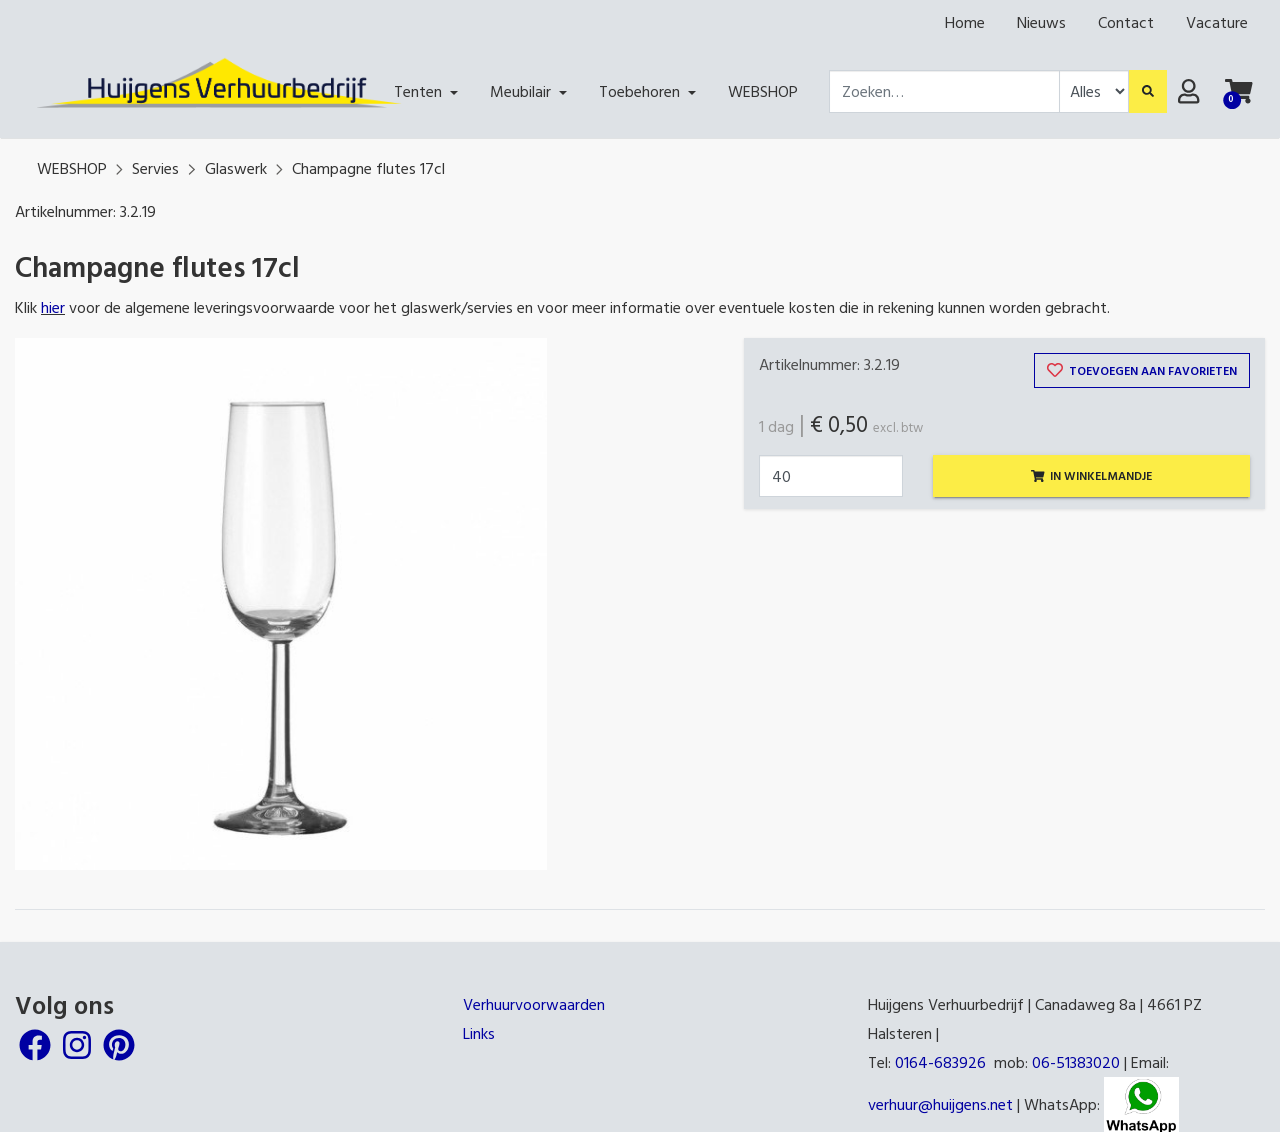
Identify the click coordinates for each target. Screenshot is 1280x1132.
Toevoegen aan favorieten (1142, 370)
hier (53, 307)
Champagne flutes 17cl (368, 168)
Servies (155, 168)
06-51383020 (1076, 1062)
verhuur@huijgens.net (940, 1104)
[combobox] (944, 91)
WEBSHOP (72, 168)
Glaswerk (236, 168)
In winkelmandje (1092, 475)
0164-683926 (940, 1062)
